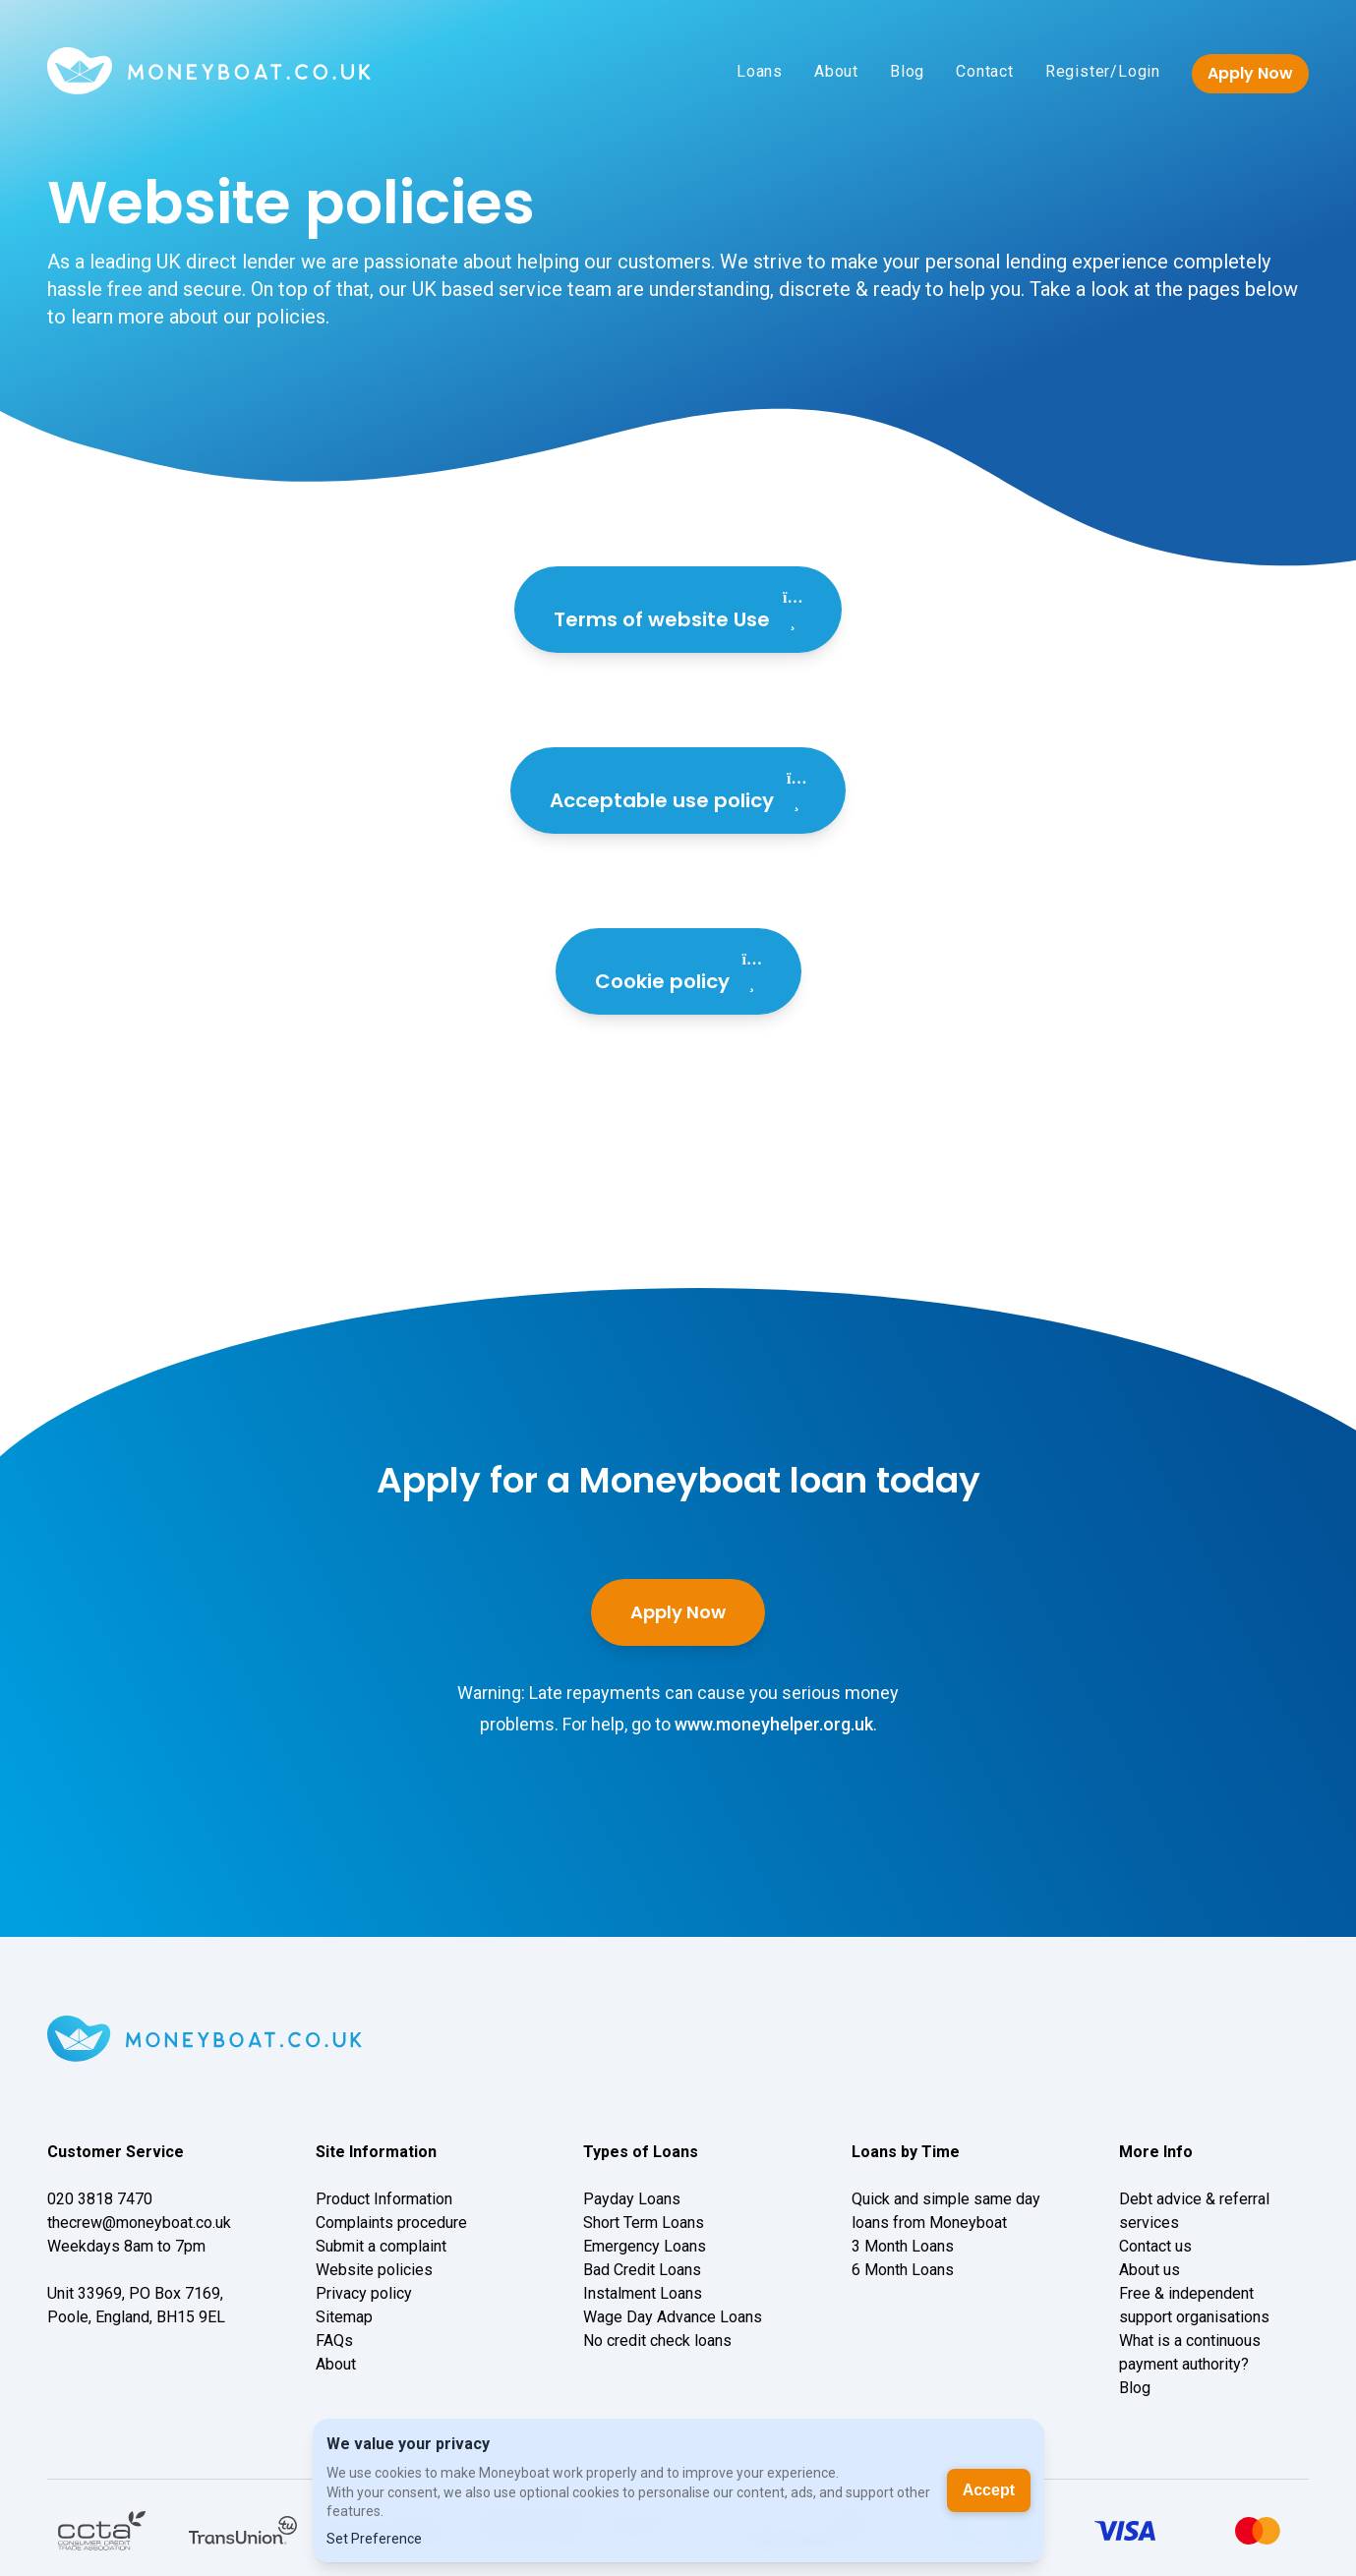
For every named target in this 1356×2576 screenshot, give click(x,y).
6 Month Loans (903, 2269)
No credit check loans (657, 2340)
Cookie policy (678, 971)
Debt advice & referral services (1194, 2211)
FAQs (334, 2340)
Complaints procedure (391, 2222)
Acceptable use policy (678, 790)
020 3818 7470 (99, 2199)
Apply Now (1250, 73)
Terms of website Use (678, 609)
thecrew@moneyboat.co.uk (139, 2222)
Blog (907, 71)
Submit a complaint (381, 2246)
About (836, 71)
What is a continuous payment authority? (1190, 2352)
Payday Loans (631, 2199)
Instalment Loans (642, 2293)
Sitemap (344, 2317)
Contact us (1155, 2246)
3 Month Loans (903, 2246)
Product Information (384, 2199)
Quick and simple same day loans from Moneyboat (946, 2211)
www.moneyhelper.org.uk (774, 1724)
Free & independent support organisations (1194, 2305)
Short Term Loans (643, 2222)
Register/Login (1102, 71)
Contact (985, 71)
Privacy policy (364, 2293)
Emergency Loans (644, 2246)
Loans (760, 71)
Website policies (374, 2269)
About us (1149, 2269)
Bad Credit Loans (642, 2269)
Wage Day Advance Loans (672, 2317)
